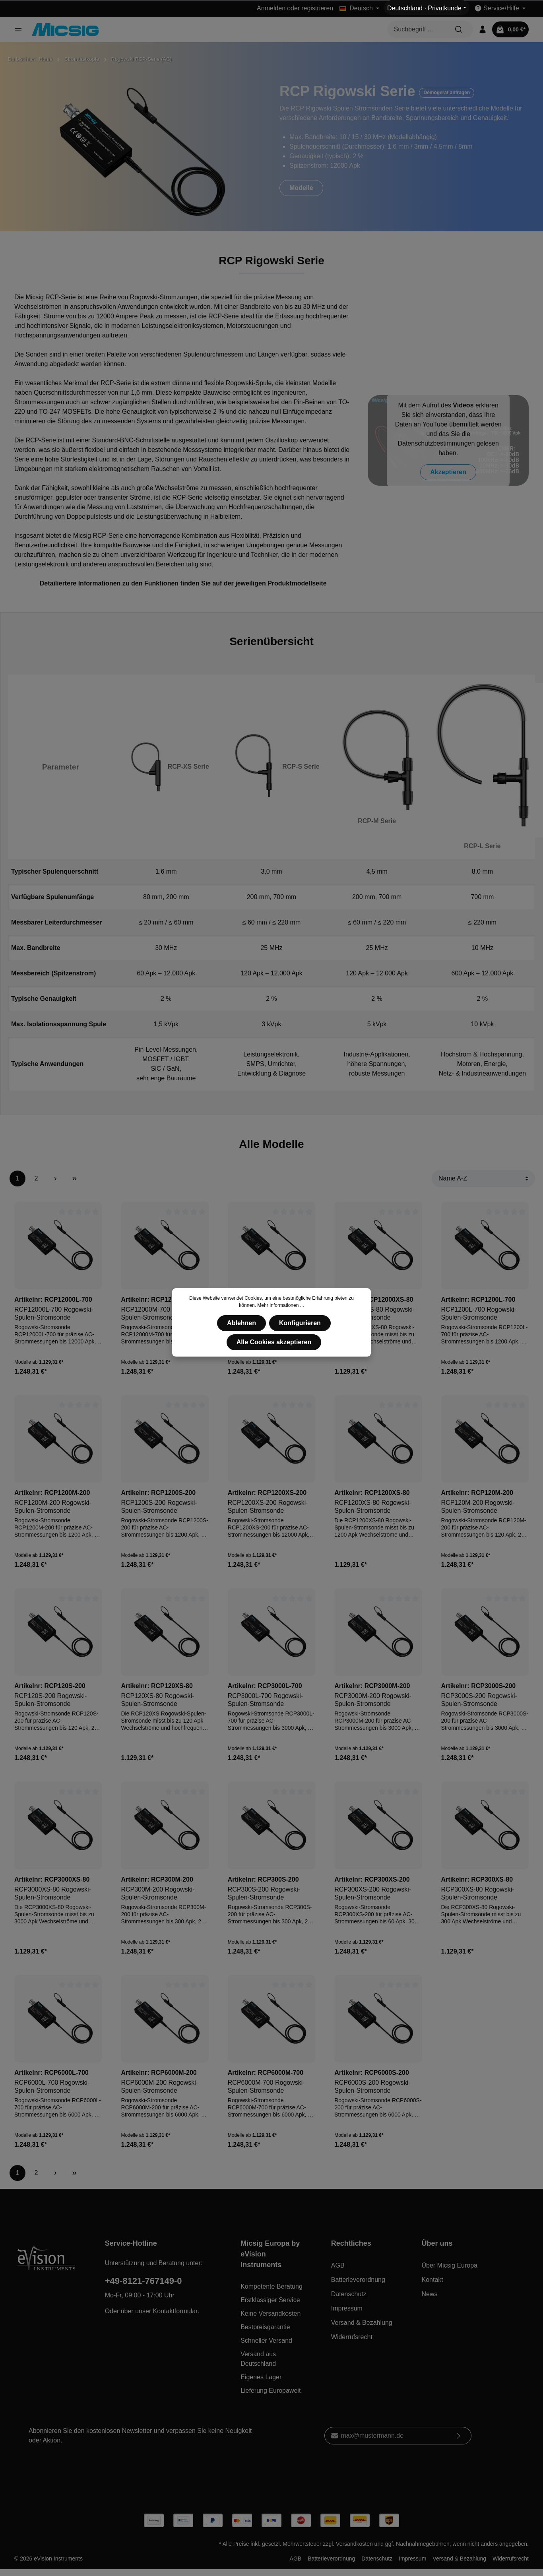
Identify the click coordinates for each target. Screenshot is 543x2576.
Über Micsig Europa (449, 2265)
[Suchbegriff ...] (416, 29)
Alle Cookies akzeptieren (274, 1342)
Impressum (347, 2308)
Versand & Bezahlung (361, 2322)
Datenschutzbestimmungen (436, 443)
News (429, 2294)
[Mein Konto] (483, 29)
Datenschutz (349, 2294)
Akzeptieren (448, 472)
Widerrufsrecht (351, 2337)
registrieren (317, 8)
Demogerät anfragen (446, 92)
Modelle (301, 187)
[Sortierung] (483, 1178)
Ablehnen (241, 1323)
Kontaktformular (175, 2311)
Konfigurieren (300, 1323)
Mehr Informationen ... (280, 1305)
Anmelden (271, 8)
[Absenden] (458, 2435)
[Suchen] (459, 29)
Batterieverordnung (358, 2279)
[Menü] (18, 29)
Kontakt (432, 2279)
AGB (338, 2265)
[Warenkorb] (510, 29)
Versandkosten (354, 2544)
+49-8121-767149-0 (143, 2281)
